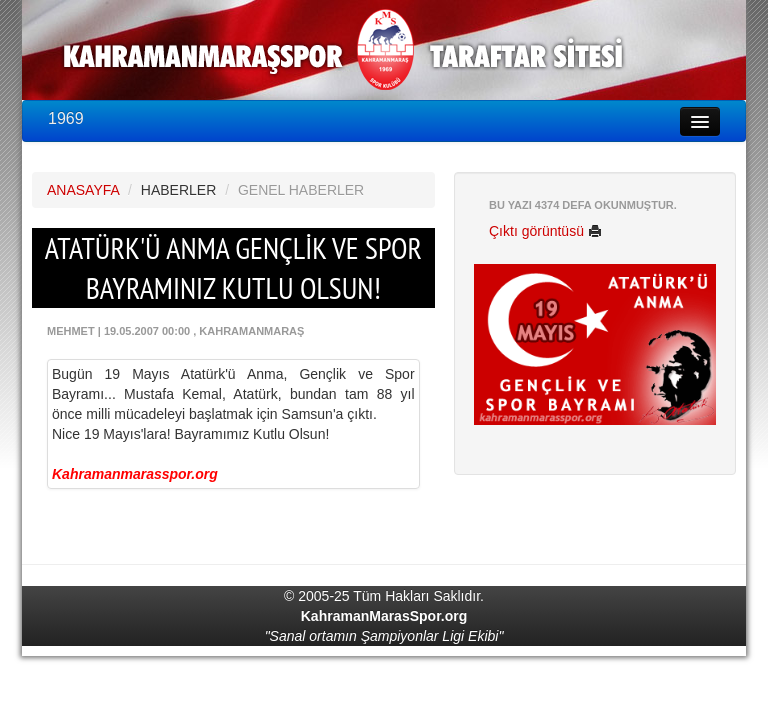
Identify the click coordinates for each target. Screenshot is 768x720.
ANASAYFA (83, 190)
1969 (66, 118)
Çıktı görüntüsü (545, 231)
